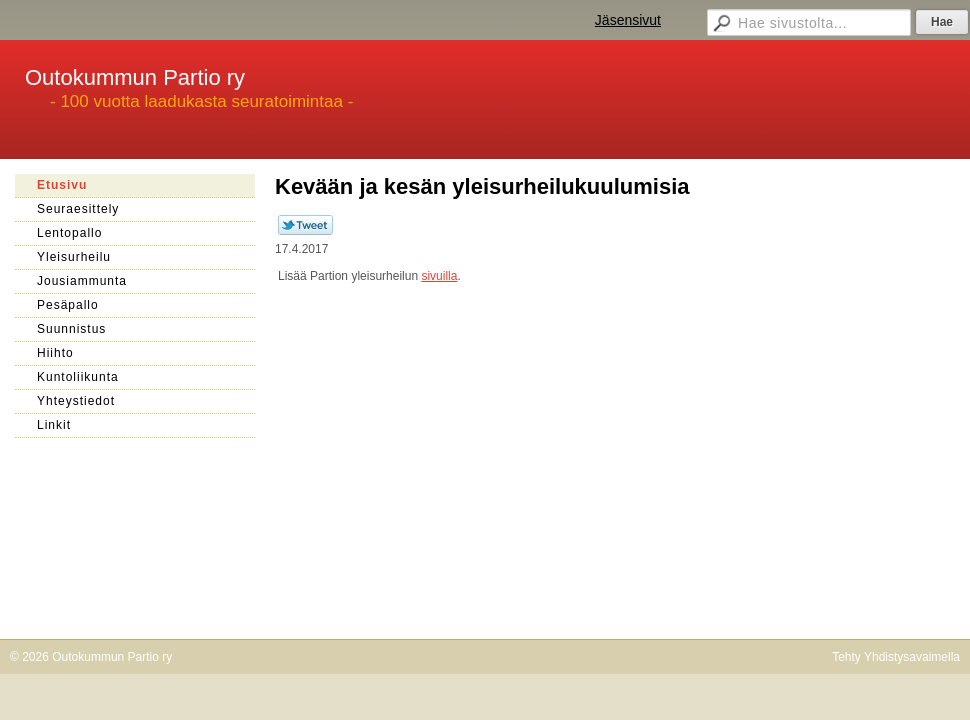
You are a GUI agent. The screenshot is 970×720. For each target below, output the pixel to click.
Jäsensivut (628, 20)
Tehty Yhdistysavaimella (896, 657)
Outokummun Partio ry (135, 77)
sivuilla (439, 276)
